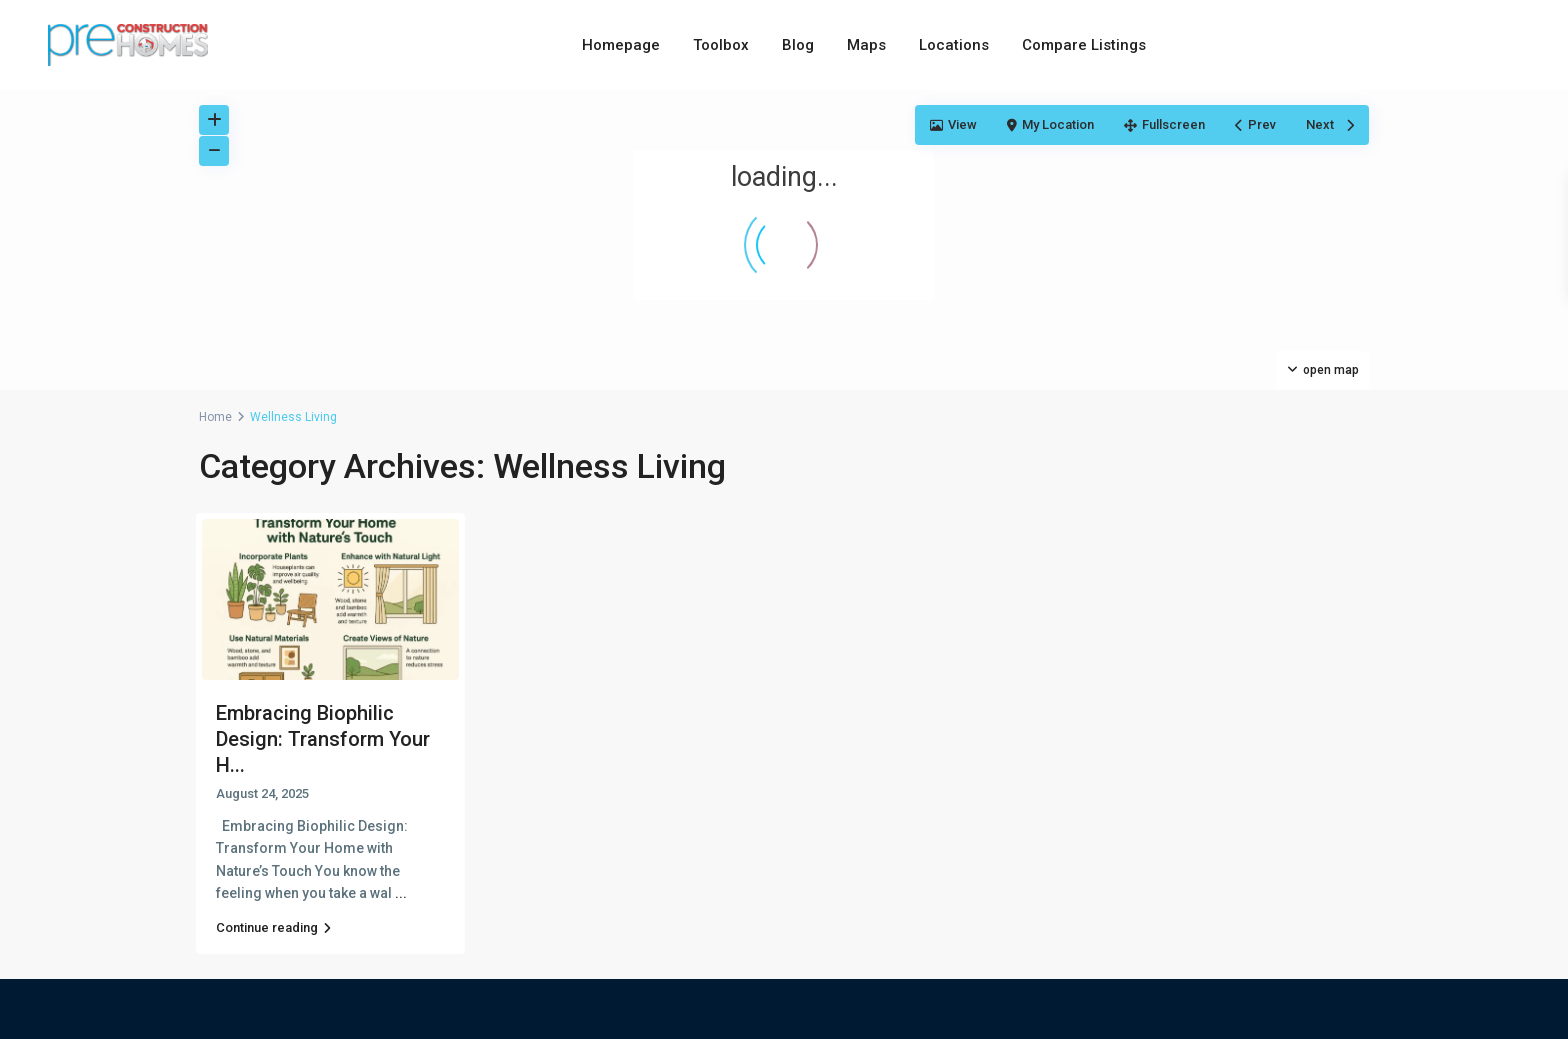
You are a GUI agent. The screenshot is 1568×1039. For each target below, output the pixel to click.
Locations (954, 45)
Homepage (621, 45)
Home (215, 417)
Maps (866, 45)
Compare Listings (1084, 45)
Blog (798, 45)
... (401, 893)
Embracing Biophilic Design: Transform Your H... (323, 739)
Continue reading (273, 927)
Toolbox (721, 45)
